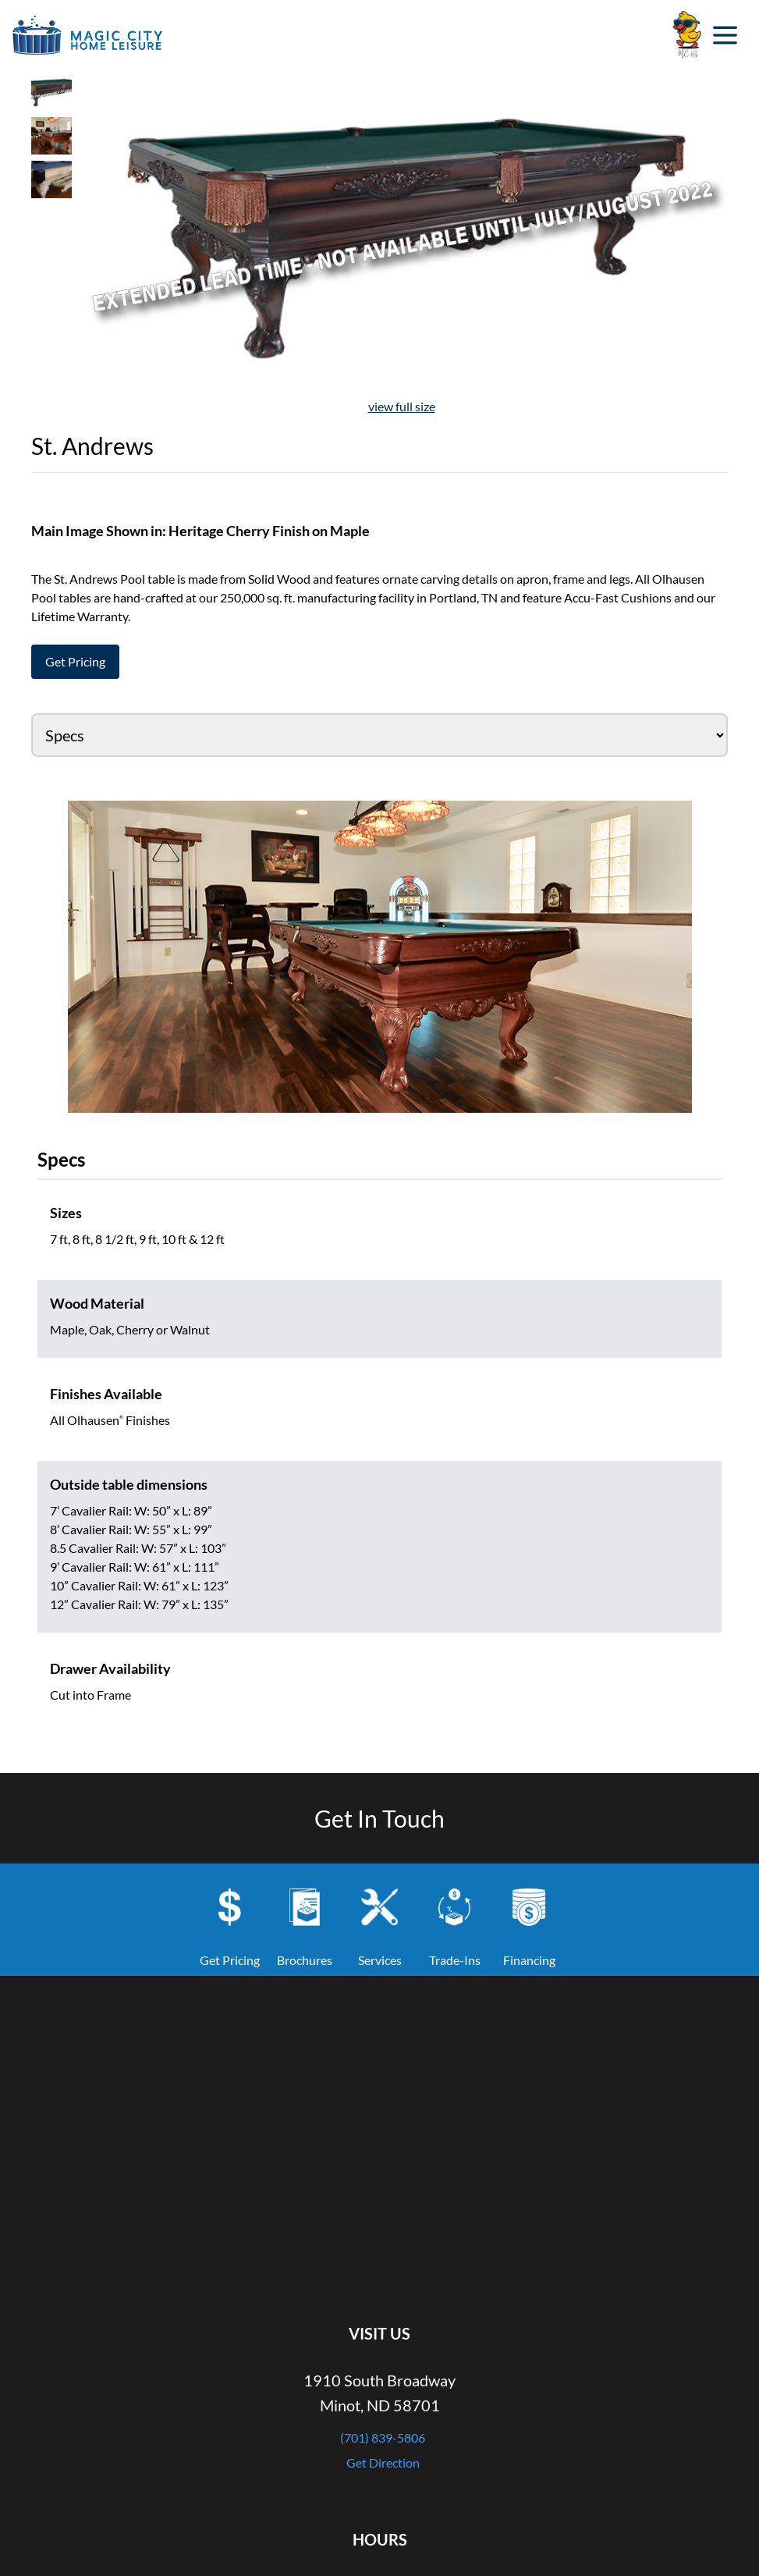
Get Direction (383, 2462)
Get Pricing (75, 661)
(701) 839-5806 (382, 2437)
